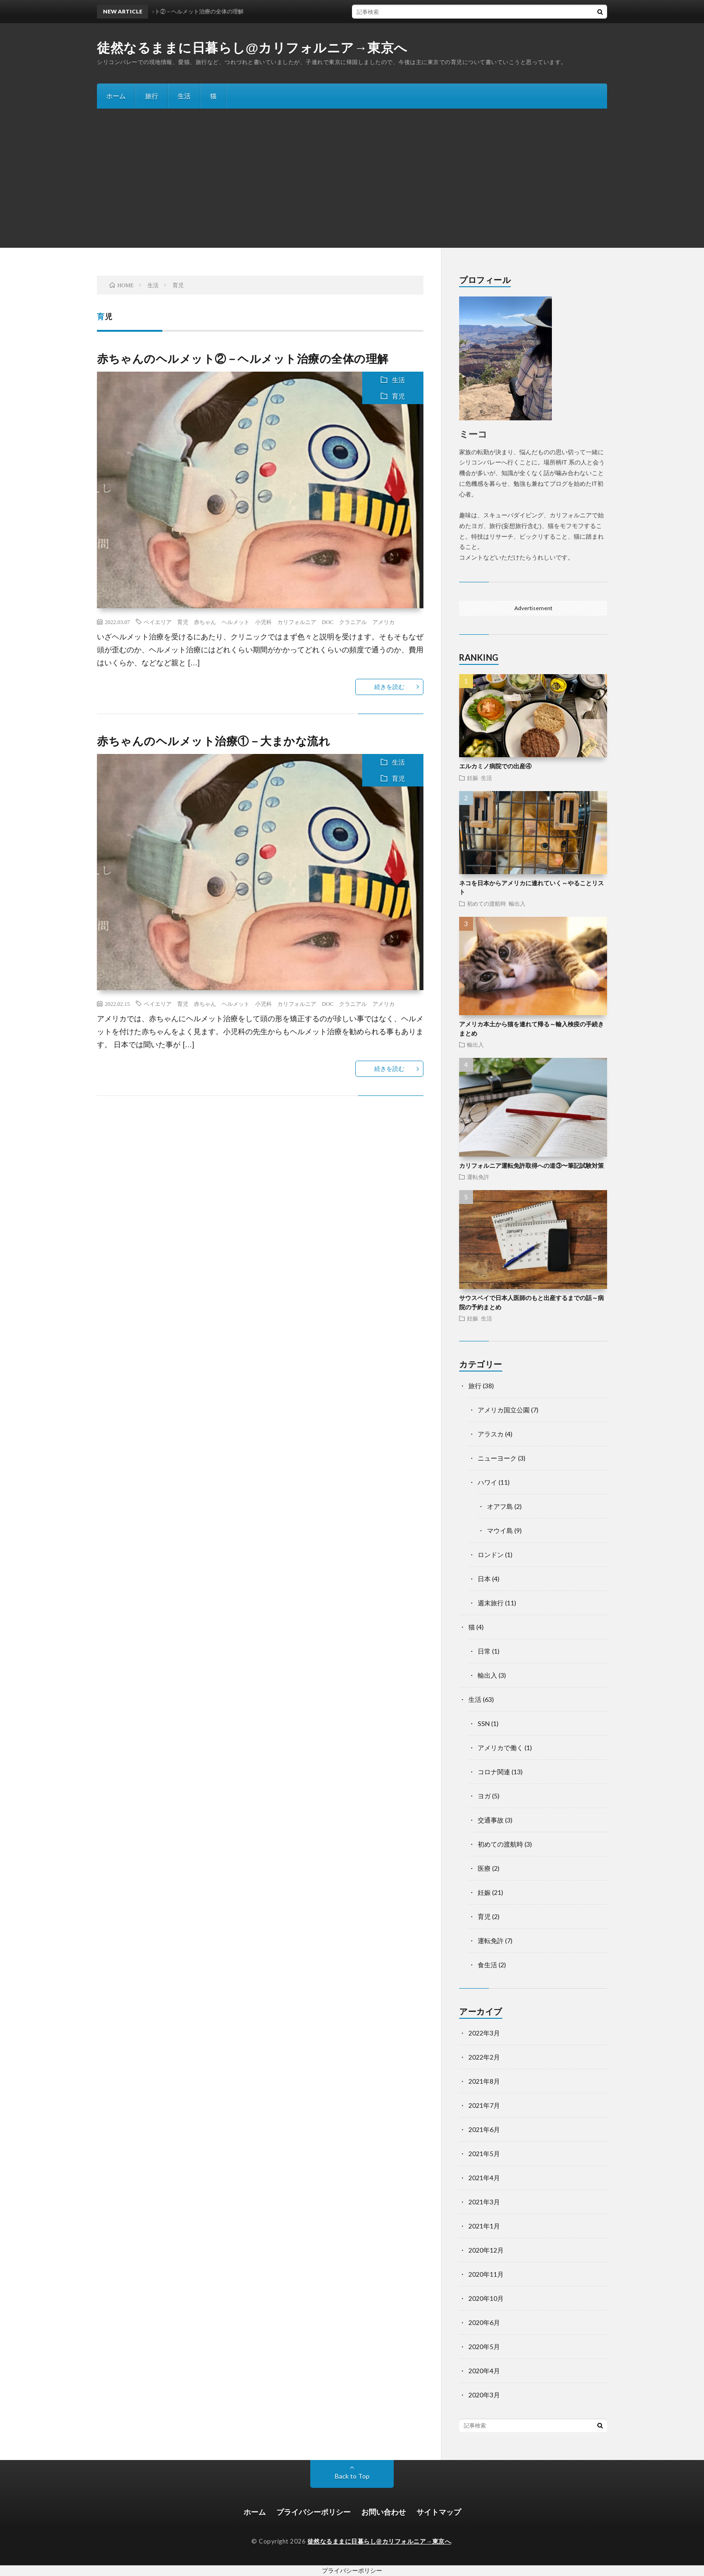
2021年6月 (484, 2129)
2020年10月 (486, 2298)
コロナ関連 (494, 1772)
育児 (398, 396)
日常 (484, 1651)
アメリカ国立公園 (504, 1410)
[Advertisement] (352, 178)
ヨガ (484, 1796)
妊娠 (472, 777)
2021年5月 (484, 2153)
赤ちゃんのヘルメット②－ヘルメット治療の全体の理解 (243, 358)
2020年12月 (486, 2250)
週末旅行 (491, 1603)
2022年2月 (484, 2057)
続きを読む (389, 686)
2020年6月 (484, 2322)
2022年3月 (484, 2033)
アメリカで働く (500, 1748)
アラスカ (491, 1434)
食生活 (487, 1965)
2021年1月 (484, 2226)
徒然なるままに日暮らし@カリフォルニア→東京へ (252, 48)
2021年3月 (484, 2202)
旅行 (151, 96)
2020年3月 (484, 2395)
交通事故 (491, 1820)
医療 (484, 1868)
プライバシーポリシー (313, 2511)
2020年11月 (486, 2274)
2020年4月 (484, 2371)
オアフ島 (500, 1506)
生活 (184, 96)
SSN (484, 1723)
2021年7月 (484, 2105)
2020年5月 (484, 2347)
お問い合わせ (383, 2511)
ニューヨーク (497, 1458)
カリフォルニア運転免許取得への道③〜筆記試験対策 (531, 1165)
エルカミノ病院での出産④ (495, 766)
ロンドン (491, 1554)
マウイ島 (500, 1530)
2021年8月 (484, 2081)
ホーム (116, 96)
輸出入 (517, 903)
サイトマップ (438, 2511)
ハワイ (487, 1482)
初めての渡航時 (486, 903)
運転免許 (478, 1176)
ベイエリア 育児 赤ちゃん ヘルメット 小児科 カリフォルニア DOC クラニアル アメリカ (269, 622)
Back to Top (352, 2476)
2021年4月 (484, 2178)
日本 (484, 1579)
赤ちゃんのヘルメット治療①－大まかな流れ (213, 740)
